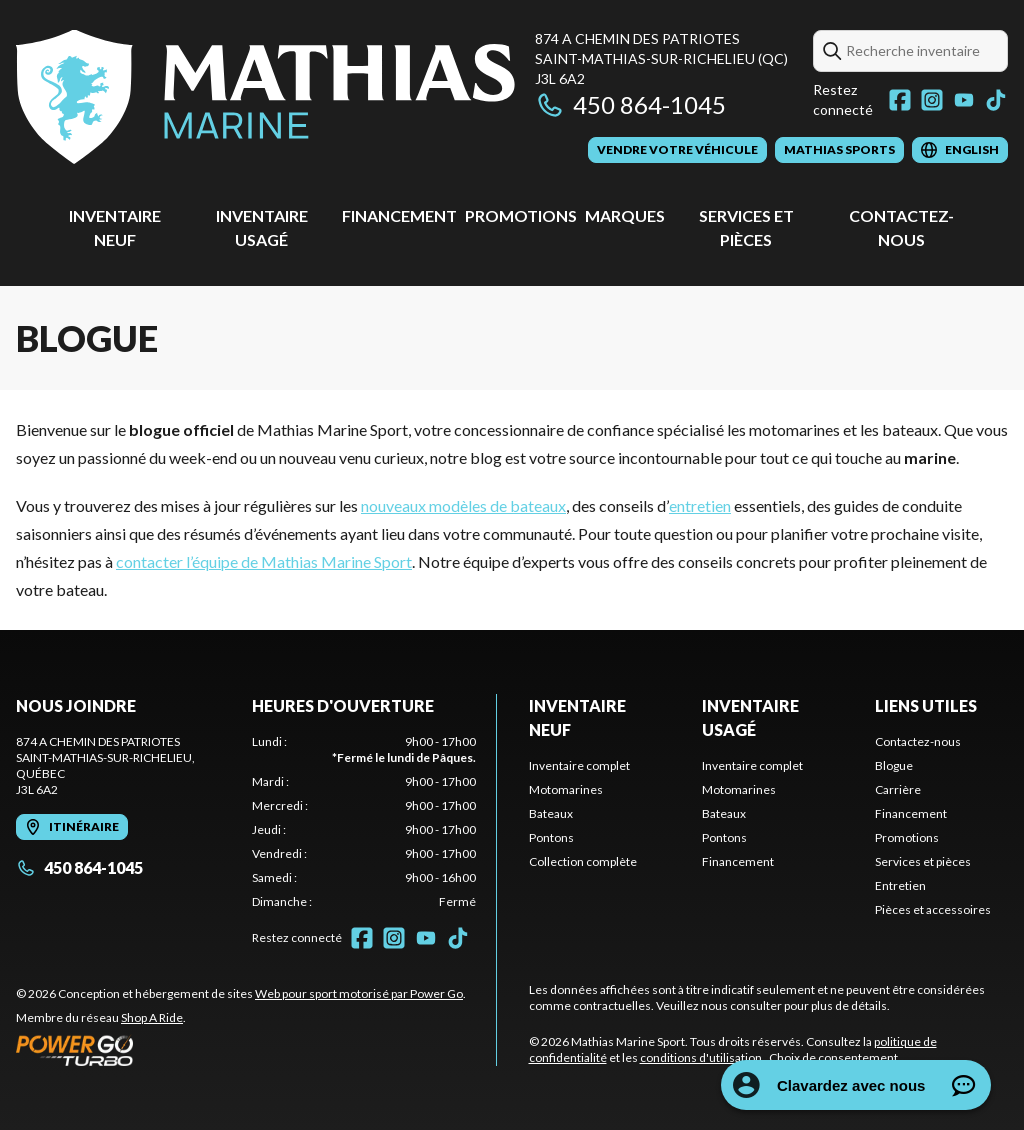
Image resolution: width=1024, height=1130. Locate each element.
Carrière (898, 789)
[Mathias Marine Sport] (265, 96)
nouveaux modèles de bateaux (463, 505)
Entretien (900, 885)
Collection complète (583, 861)
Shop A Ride (152, 1017)
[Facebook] (900, 100)
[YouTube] (964, 100)
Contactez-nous (918, 741)
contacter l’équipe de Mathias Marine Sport (264, 561)
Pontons (551, 837)
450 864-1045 (630, 104)
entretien (700, 505)
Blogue (894, 765)
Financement (399, 215)
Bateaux (551, 813)
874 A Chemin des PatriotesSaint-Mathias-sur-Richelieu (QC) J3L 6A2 (661, 58)
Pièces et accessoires (933, 909)
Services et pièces (923, 861)
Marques (625, 215)
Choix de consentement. (835, 1057)
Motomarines (566, 789)
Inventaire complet (579, 765)
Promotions (521, 215)
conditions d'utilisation (701, 1057)
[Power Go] (241, 1050)
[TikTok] (996, 100)
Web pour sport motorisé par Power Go (359, 993)
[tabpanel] (364, 822)
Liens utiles (926, 705)
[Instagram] (932, 100)
